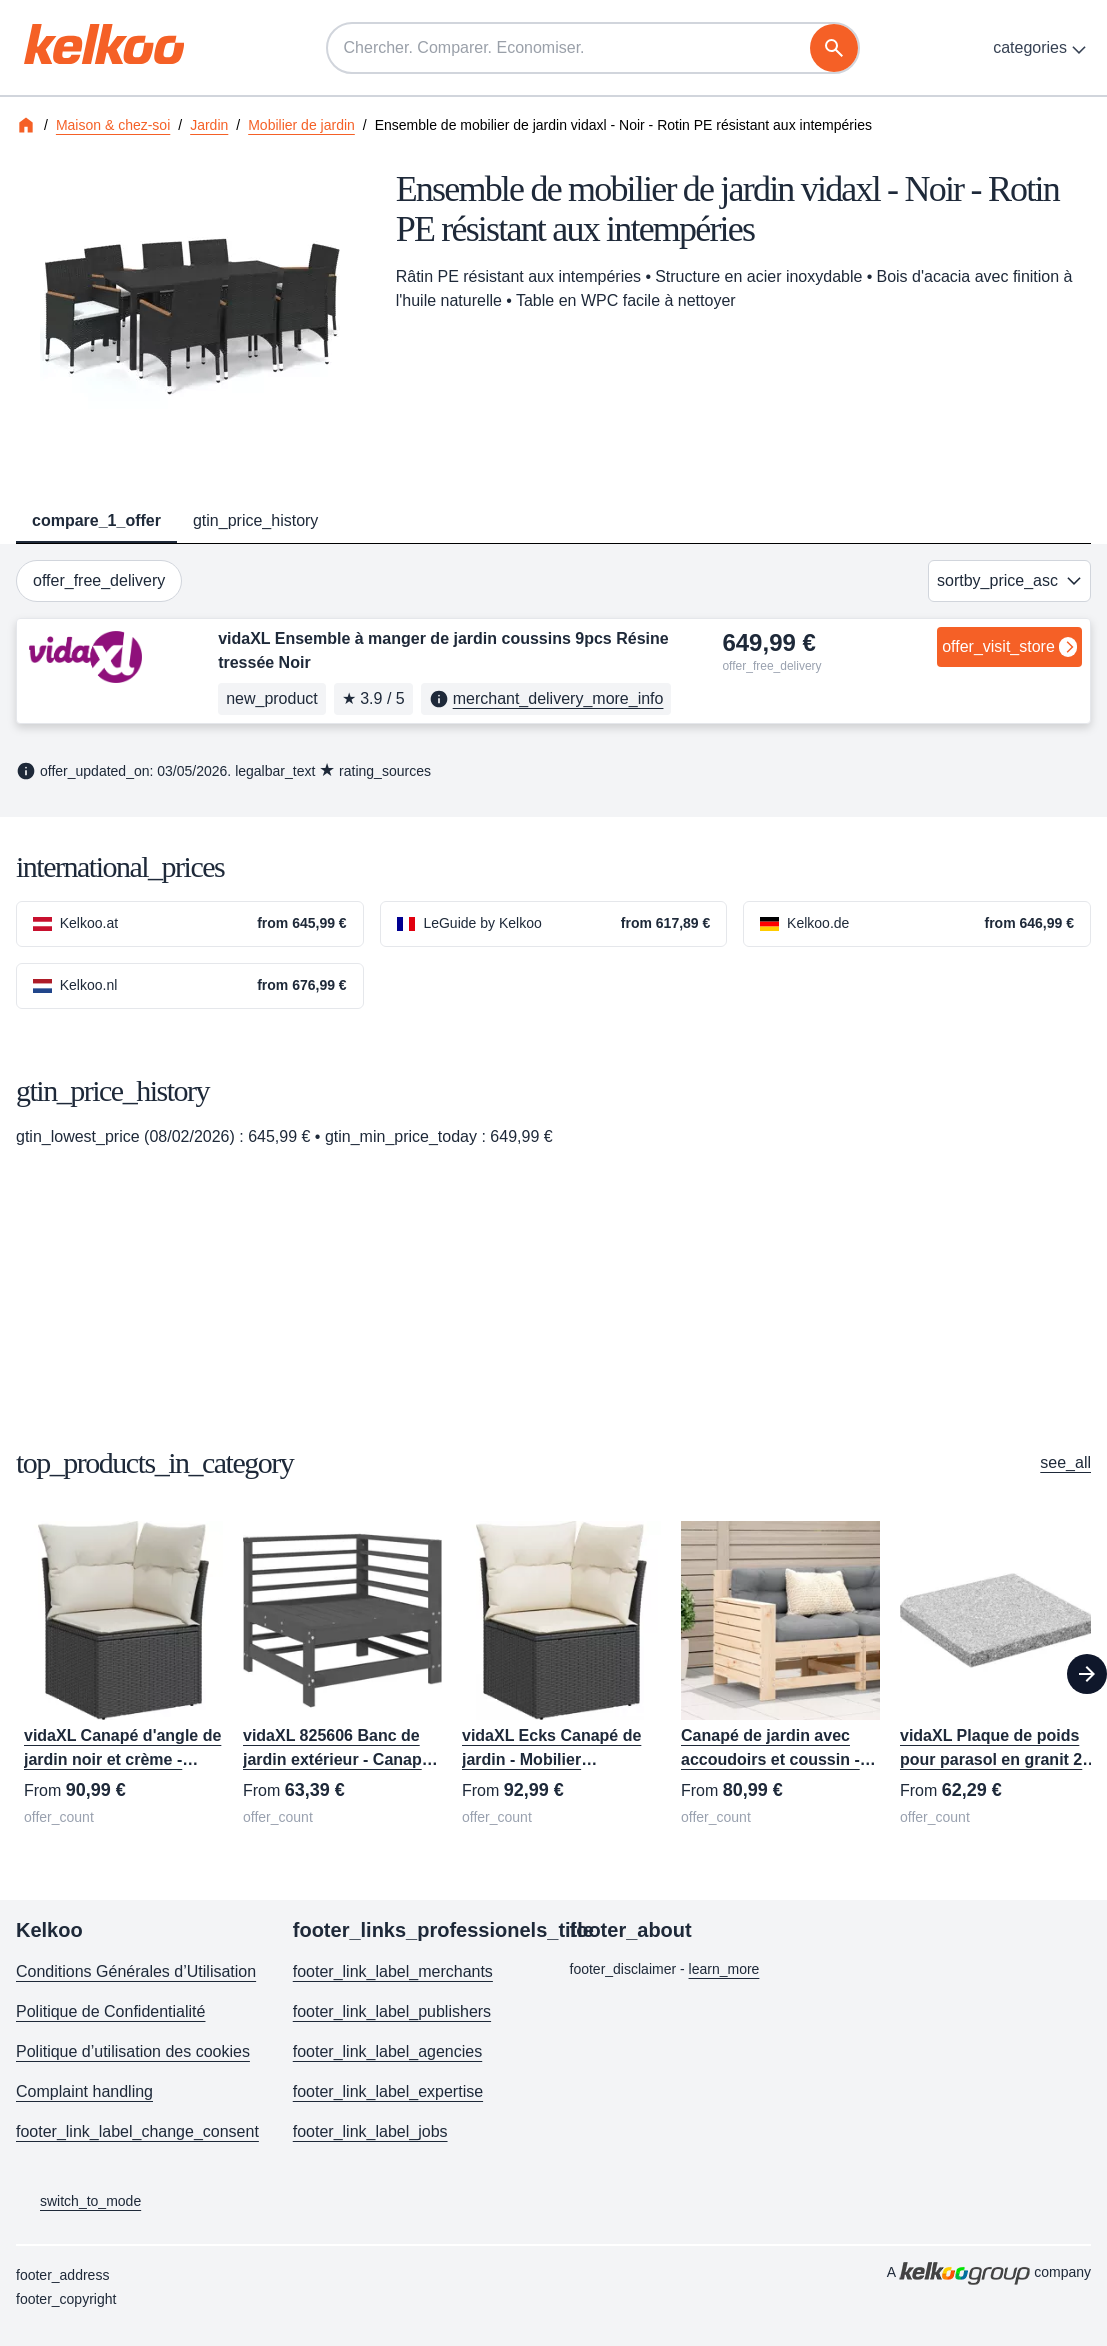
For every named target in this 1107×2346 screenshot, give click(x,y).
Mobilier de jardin (301, 125)
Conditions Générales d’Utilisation (136, 1971)
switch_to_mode (78, 2202)
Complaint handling (84, 2091)
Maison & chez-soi (113, 125)
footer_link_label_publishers (392, 2011)
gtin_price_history (255, 520)
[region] (553, 1674)
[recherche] (834, 48)
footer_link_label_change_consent (137, 2131)
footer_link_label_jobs (370, 2131)
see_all (1065, 1462)
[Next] (1087, 1674)
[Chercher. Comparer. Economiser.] (593, 48)
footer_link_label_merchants (393, 1971)
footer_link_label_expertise (388, 2091)
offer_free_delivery (99, 580)
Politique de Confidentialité (110, 2011)
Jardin (209, 125)
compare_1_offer (96, 520)
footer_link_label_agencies (387, 2051)
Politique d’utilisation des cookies (133, 2051)
